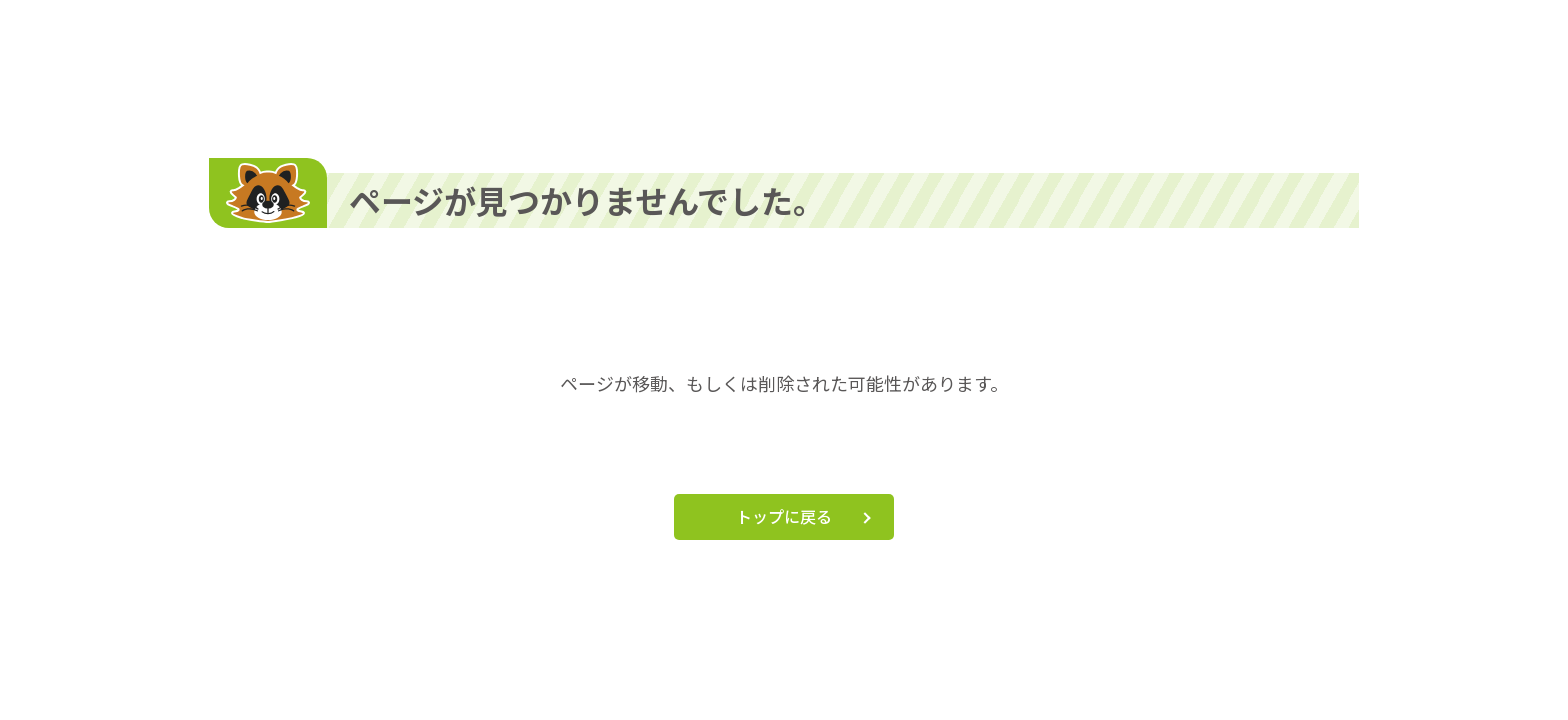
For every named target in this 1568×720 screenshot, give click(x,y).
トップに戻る (784, 516)
